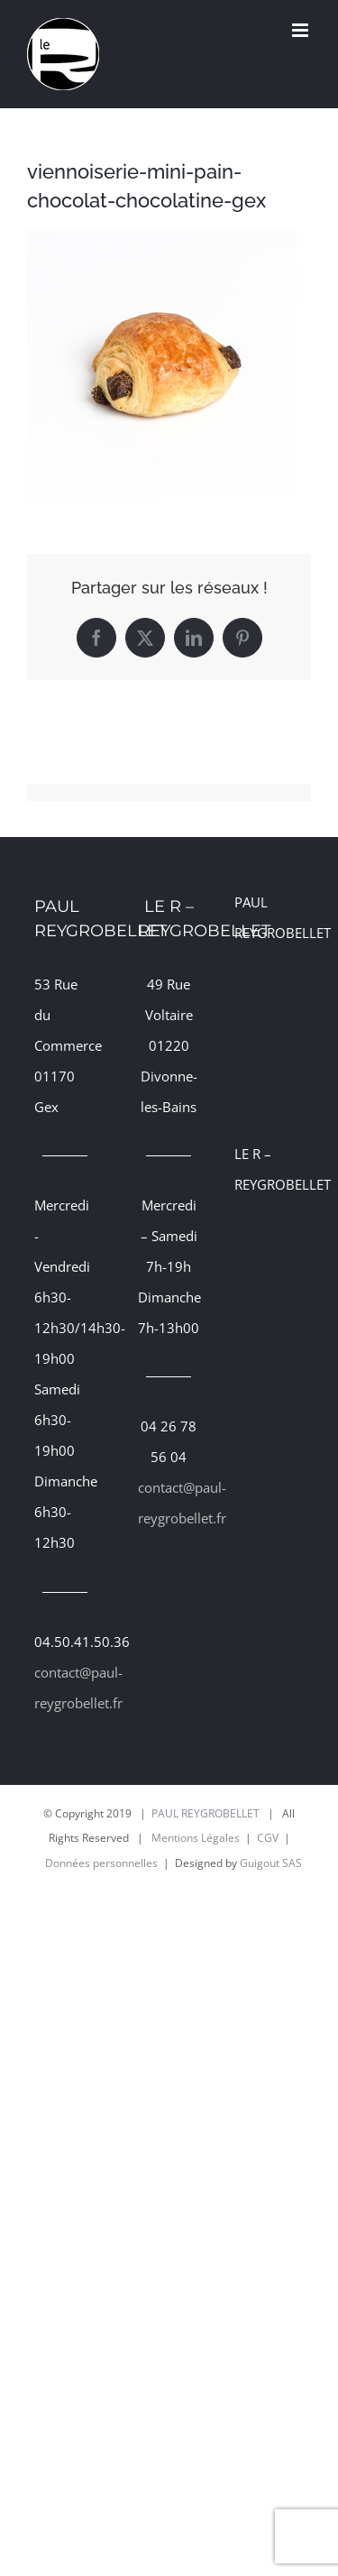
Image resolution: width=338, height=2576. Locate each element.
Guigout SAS (271, 1863)
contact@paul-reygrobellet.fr (65, 1687)
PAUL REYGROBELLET (205, 1813)
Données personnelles (101, 1863)
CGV (268, 1837)
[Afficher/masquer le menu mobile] (301, 30)
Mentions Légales (195, 1837)
